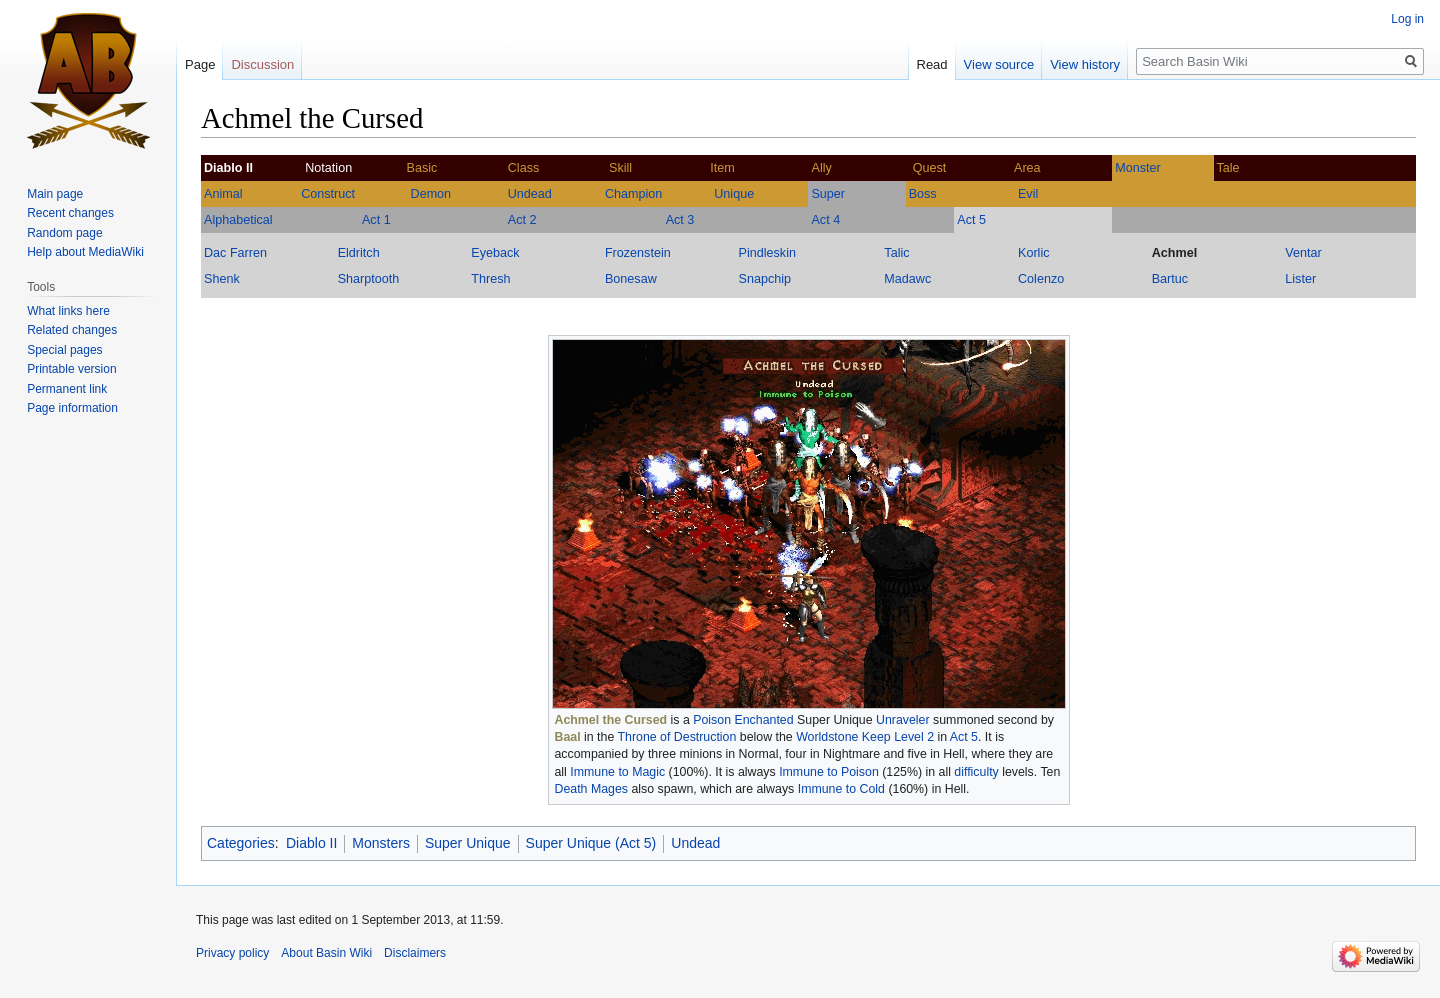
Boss (923, 194)
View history (1085, 64)
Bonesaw (631, 279)
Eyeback (495, 253)
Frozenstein (638, 253)
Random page (64, 233)
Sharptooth (369, 279)
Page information (72, 408)
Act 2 (522, 220)
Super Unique (468, 843)
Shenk (222, 279)
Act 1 (376, 220)
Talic (896, 253)
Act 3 (680, 220)
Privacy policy (232, 953)
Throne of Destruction (677, 737)
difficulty (976, 772)
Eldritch (359, 253)
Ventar (1303, 253)
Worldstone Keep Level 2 (865, 737)
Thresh (490, 279)
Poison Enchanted (743, 720)
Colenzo (1041, 279)
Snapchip (765, 279)
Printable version (71, 369)
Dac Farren (235, 253)
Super (828, 194)
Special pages (64, 350)
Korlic (1034, 253)
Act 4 (825, 220)
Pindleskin (767, 253)
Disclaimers (415, 953)
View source (999, 64)
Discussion (262, 64)
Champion (633, 194)
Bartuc (1170, 279)
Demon (431, 194)
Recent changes (70, 213)
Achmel (1175, 253)
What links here (68, 311)
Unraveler (903, 720)
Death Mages (592, 789)
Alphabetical (238, 220)
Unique (734, 194)
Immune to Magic (617, 772)
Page (200, 64)
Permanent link (67, 389)
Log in (1407, 19)
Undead (530, 194)
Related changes (72, 330)
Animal (223, 194)
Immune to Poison (829, 772)
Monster (1138, 168)
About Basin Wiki (326, 953)
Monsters (381, 843)
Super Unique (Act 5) (591, 843)
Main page (55, 194)
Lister (1300, 279)
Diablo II (311, 843)
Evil (1028, 194)
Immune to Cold (841, 789)
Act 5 (971, 220)
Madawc (907, 279)
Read (932, 64)
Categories (241, 843)
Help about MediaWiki (85, 252)
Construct (328, 194)
